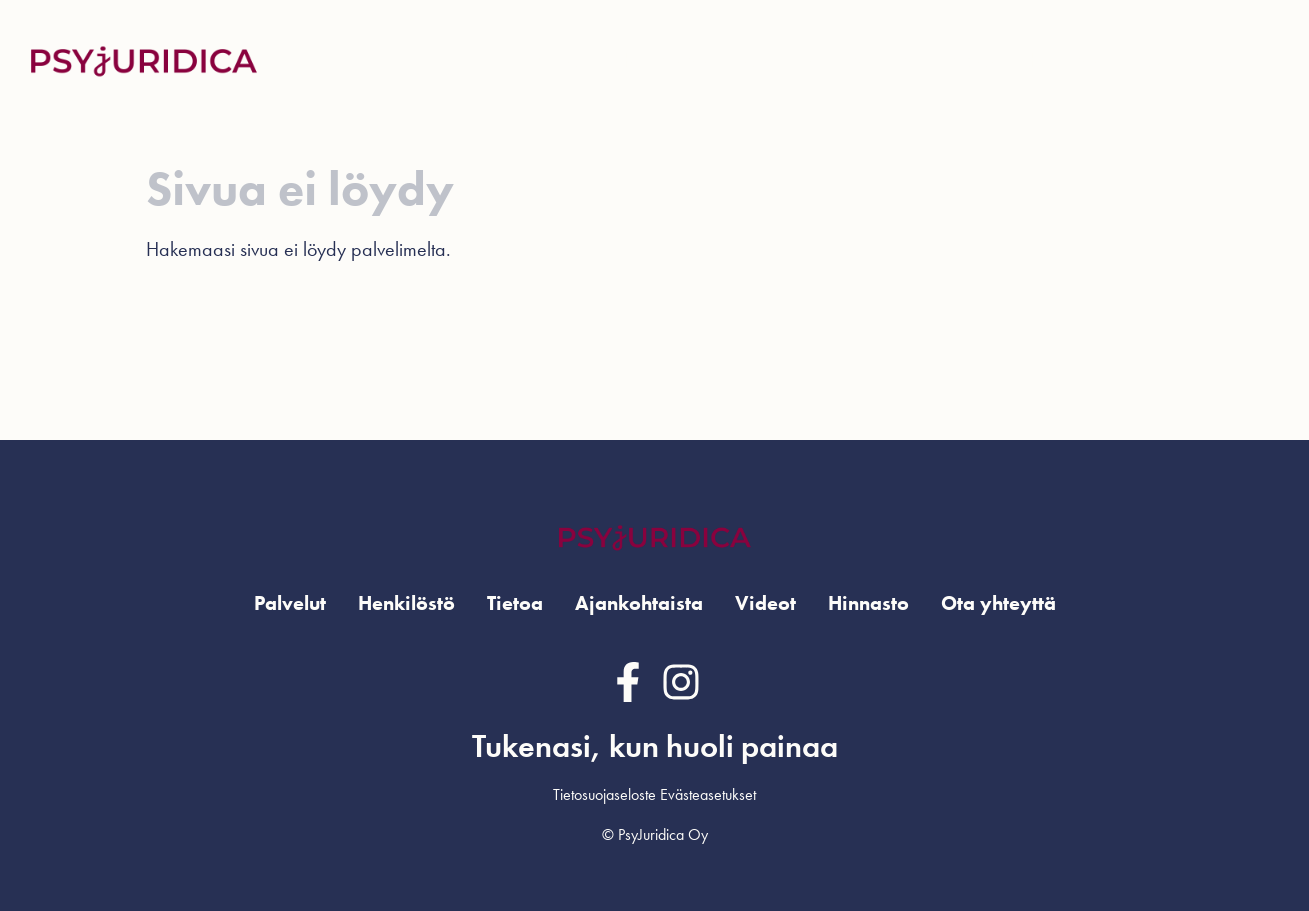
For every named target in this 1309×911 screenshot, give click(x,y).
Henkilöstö (665, 60)
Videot (976, 60)
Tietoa (515, 603)
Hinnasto (1063, 60)
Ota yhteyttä (1202, 60)
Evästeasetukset (708, 794)
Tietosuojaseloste (604, 794)
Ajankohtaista (866, 60)
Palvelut (290, 603)
